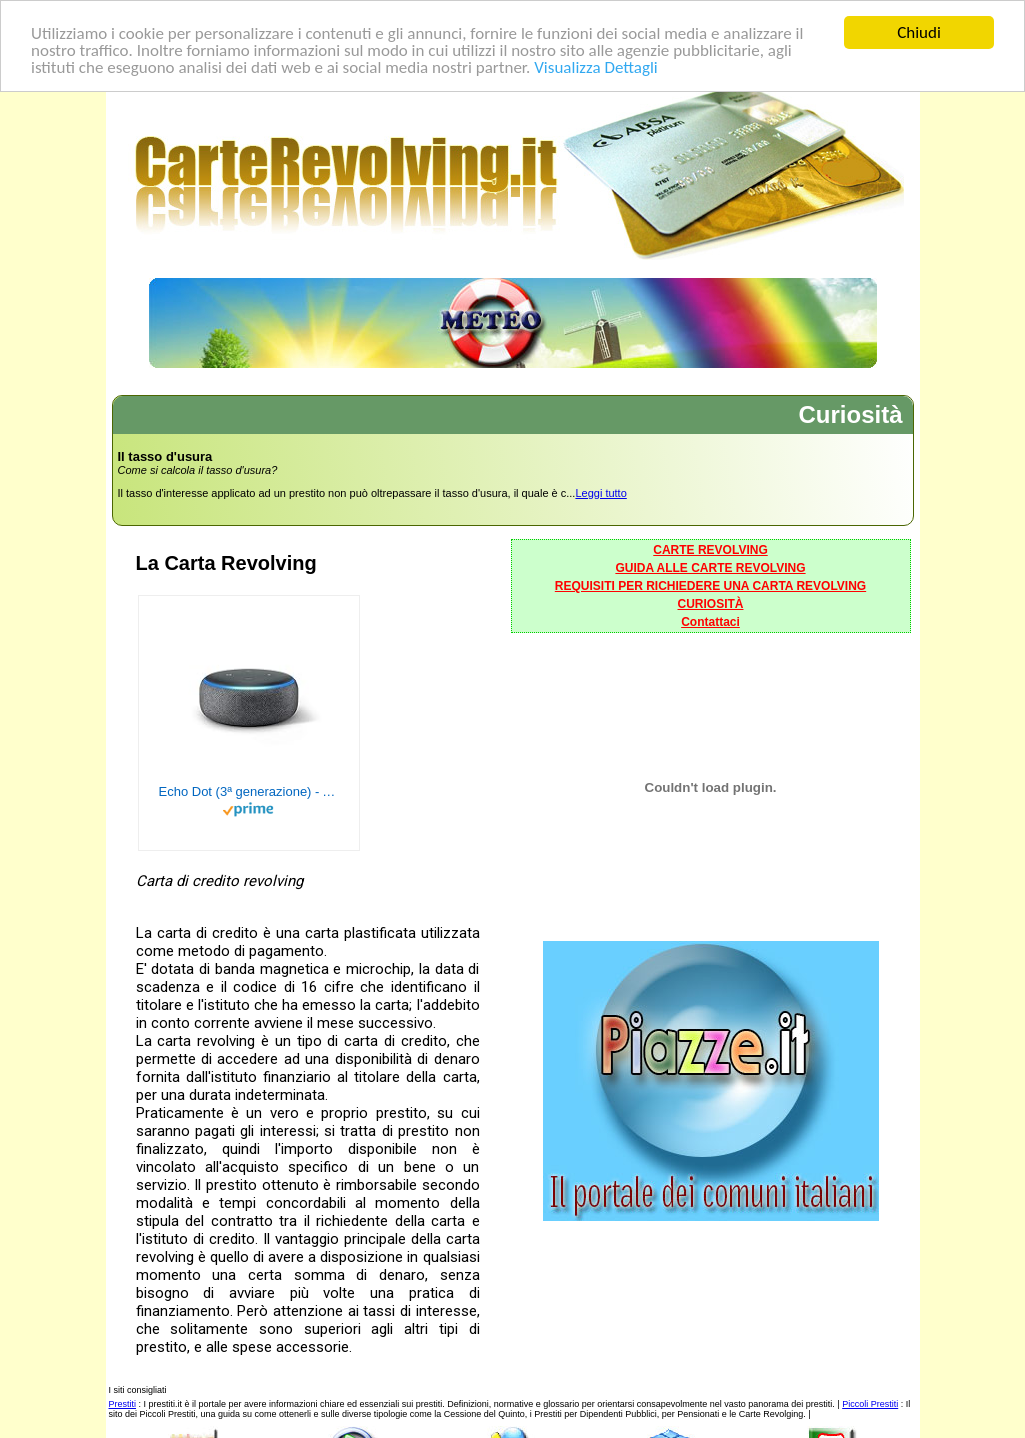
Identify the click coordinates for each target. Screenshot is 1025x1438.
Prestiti (123, 1404)
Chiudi (919, 32)
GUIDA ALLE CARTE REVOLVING (710, 568)
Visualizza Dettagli (596, 66)
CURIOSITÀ (711, 604)
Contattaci (710, 622)
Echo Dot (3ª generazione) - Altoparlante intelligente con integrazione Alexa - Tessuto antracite (249, 791)
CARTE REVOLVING (710, 550)
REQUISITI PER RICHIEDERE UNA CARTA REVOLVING (710, 586)
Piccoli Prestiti (870, 1404)
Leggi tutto (600, 493)
